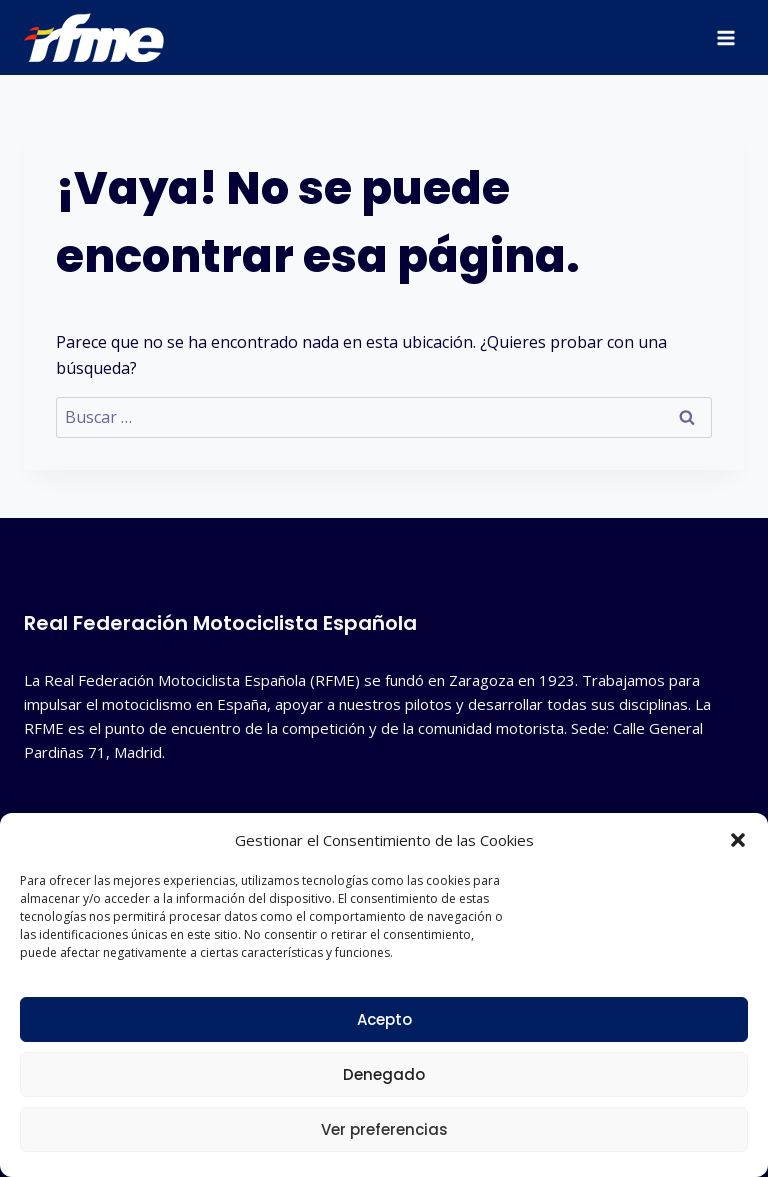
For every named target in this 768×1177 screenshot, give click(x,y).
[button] (738, 840)
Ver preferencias (384, 1129)
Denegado (384, 1074)
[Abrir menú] (725, 37)
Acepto (384, 1019)
